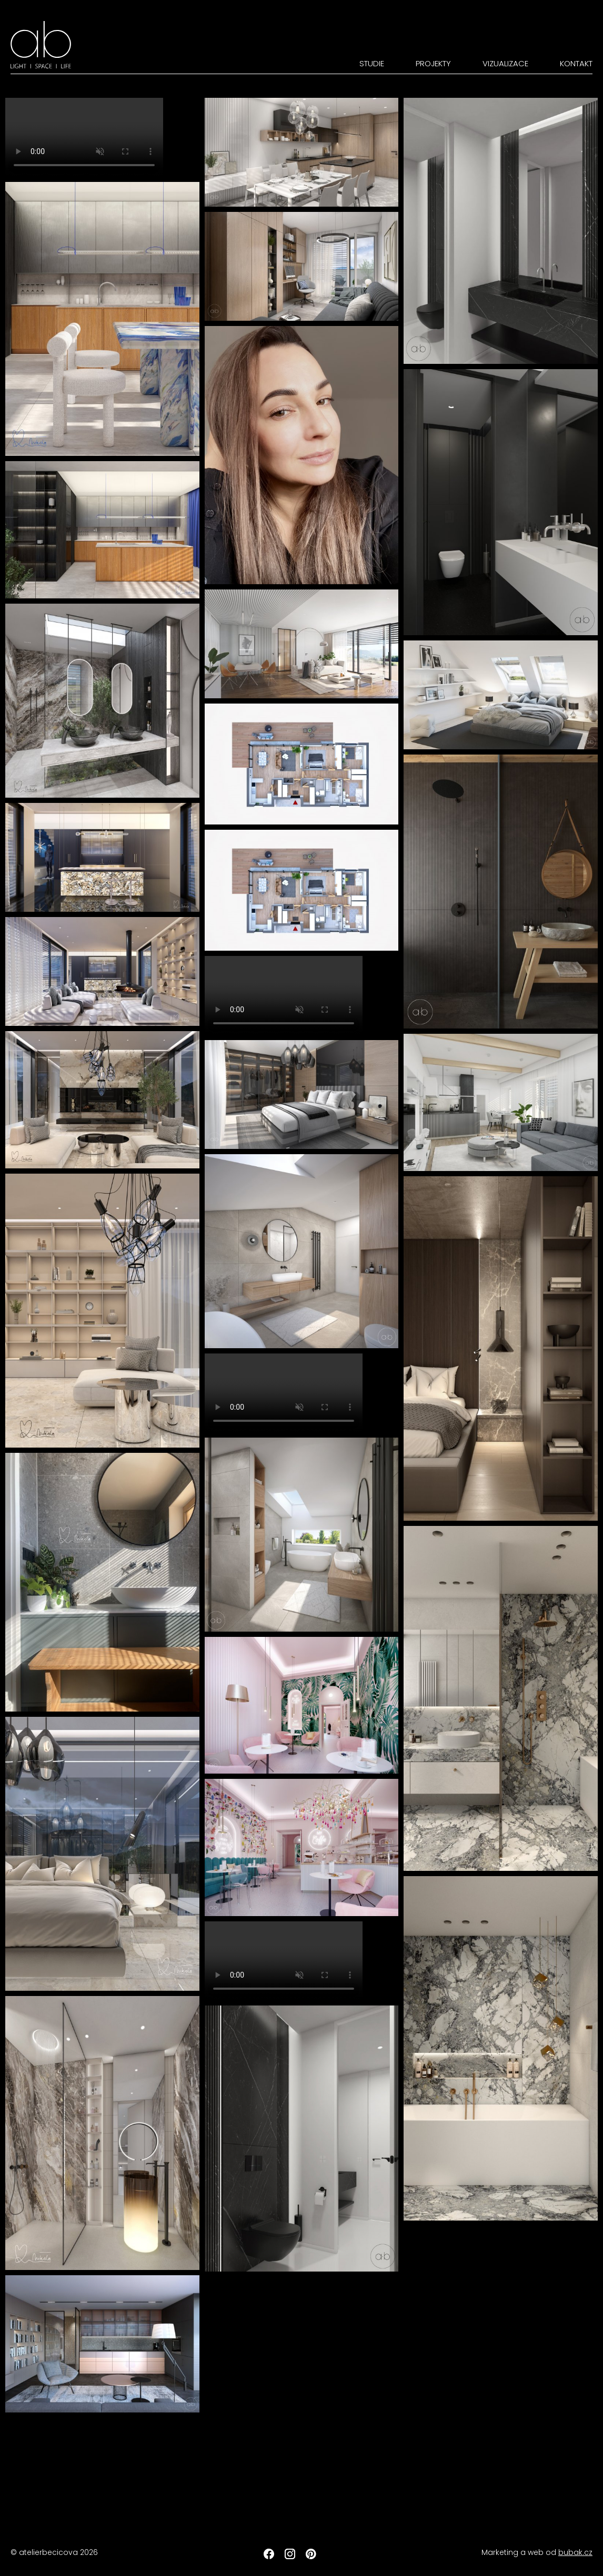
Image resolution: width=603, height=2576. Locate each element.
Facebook (269, 2554)
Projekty (433, 63)
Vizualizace (505, 63)
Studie (371, 63)
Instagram (290, 2554)
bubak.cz (575, 2552)
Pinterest (311, 2554)
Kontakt (576, 63)
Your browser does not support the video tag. (84, 137)
